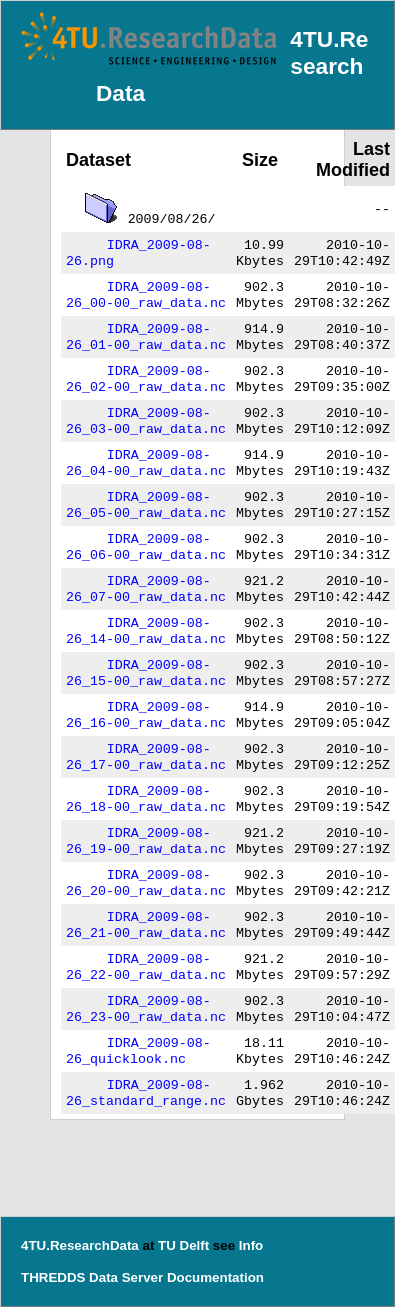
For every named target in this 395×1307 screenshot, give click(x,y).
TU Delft (183, 1245)
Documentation (215, 1277)
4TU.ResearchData (80, 1245)
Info (251, 1245)
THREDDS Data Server (92, 1277)
